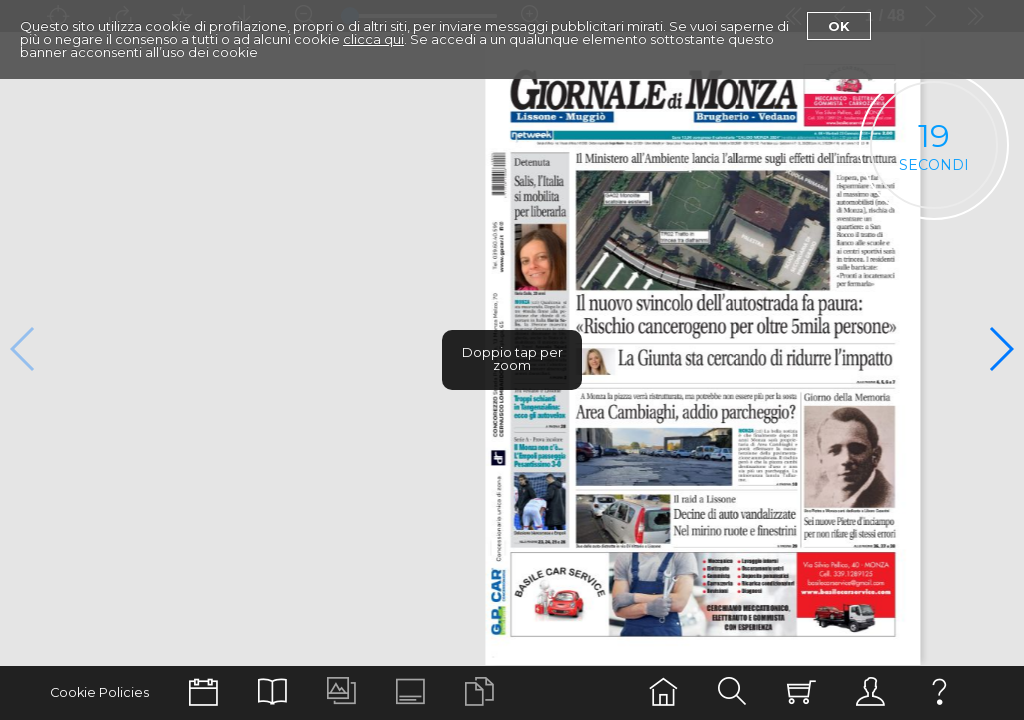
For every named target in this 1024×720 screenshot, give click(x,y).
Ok (839, 26)
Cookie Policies (99, 692)
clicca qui (373, 39)
